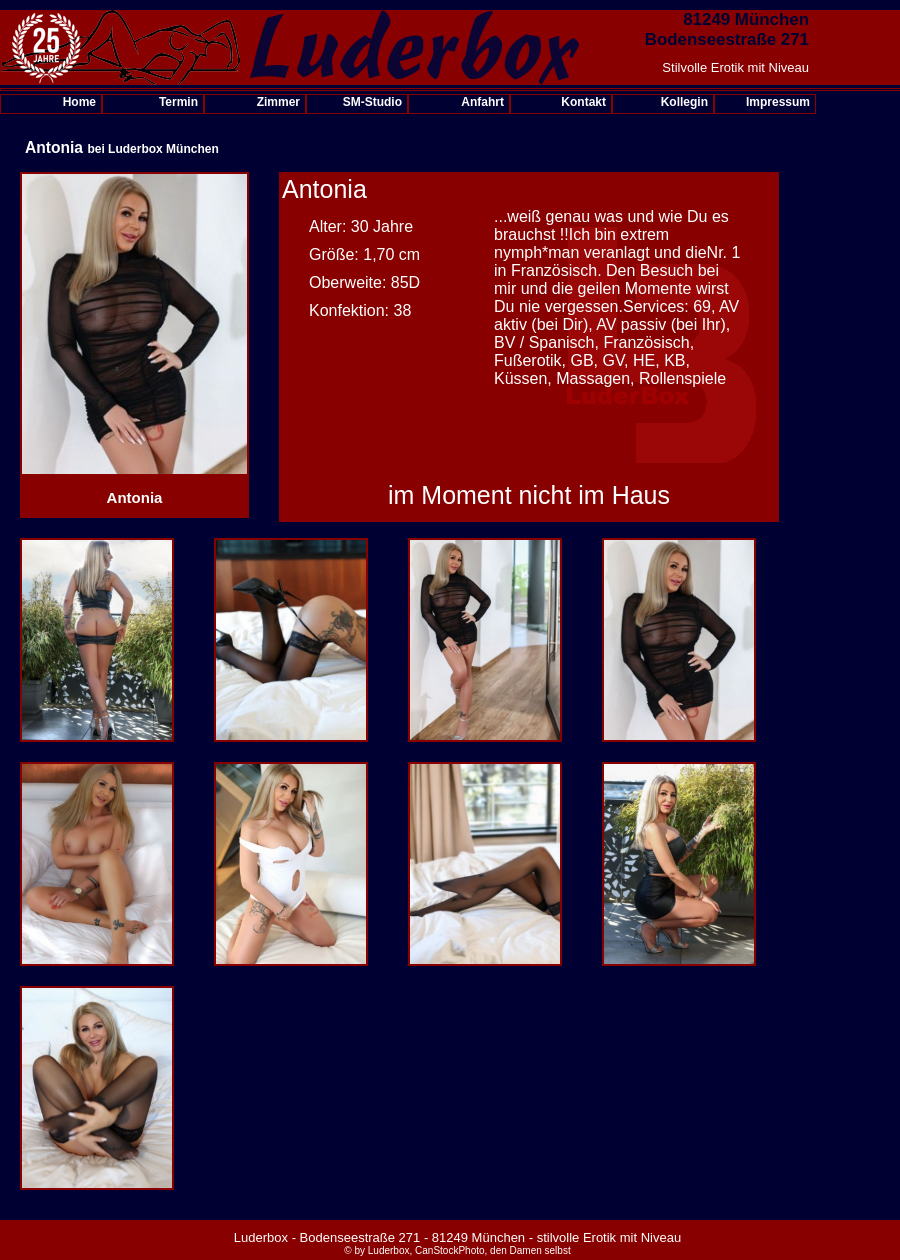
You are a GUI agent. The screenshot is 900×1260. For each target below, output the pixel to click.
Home (79, 102)
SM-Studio (372, 102)
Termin (178, 102)
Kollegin (684, 102)
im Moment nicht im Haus (529, 495)
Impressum (778, 102)
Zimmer (278, 102)
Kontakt (583, 102)
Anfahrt (482, 102)
